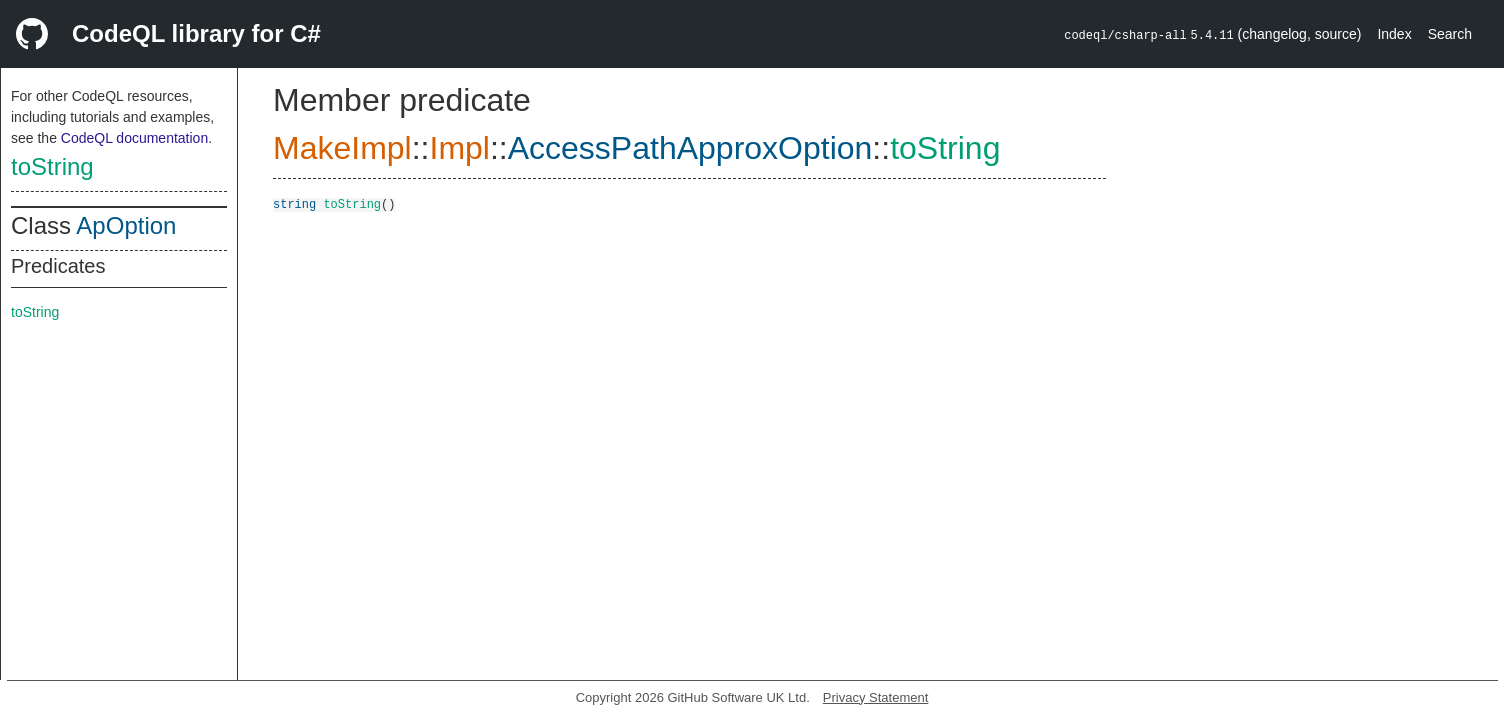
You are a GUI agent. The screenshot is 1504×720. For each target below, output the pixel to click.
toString (52, 166)
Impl (459, 148)
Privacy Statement (876, 697)
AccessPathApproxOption (690, 148)
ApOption (126, 225)
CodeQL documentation (134, 138)
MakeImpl (342, 148)
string (294, 203)
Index (1394, 34)
